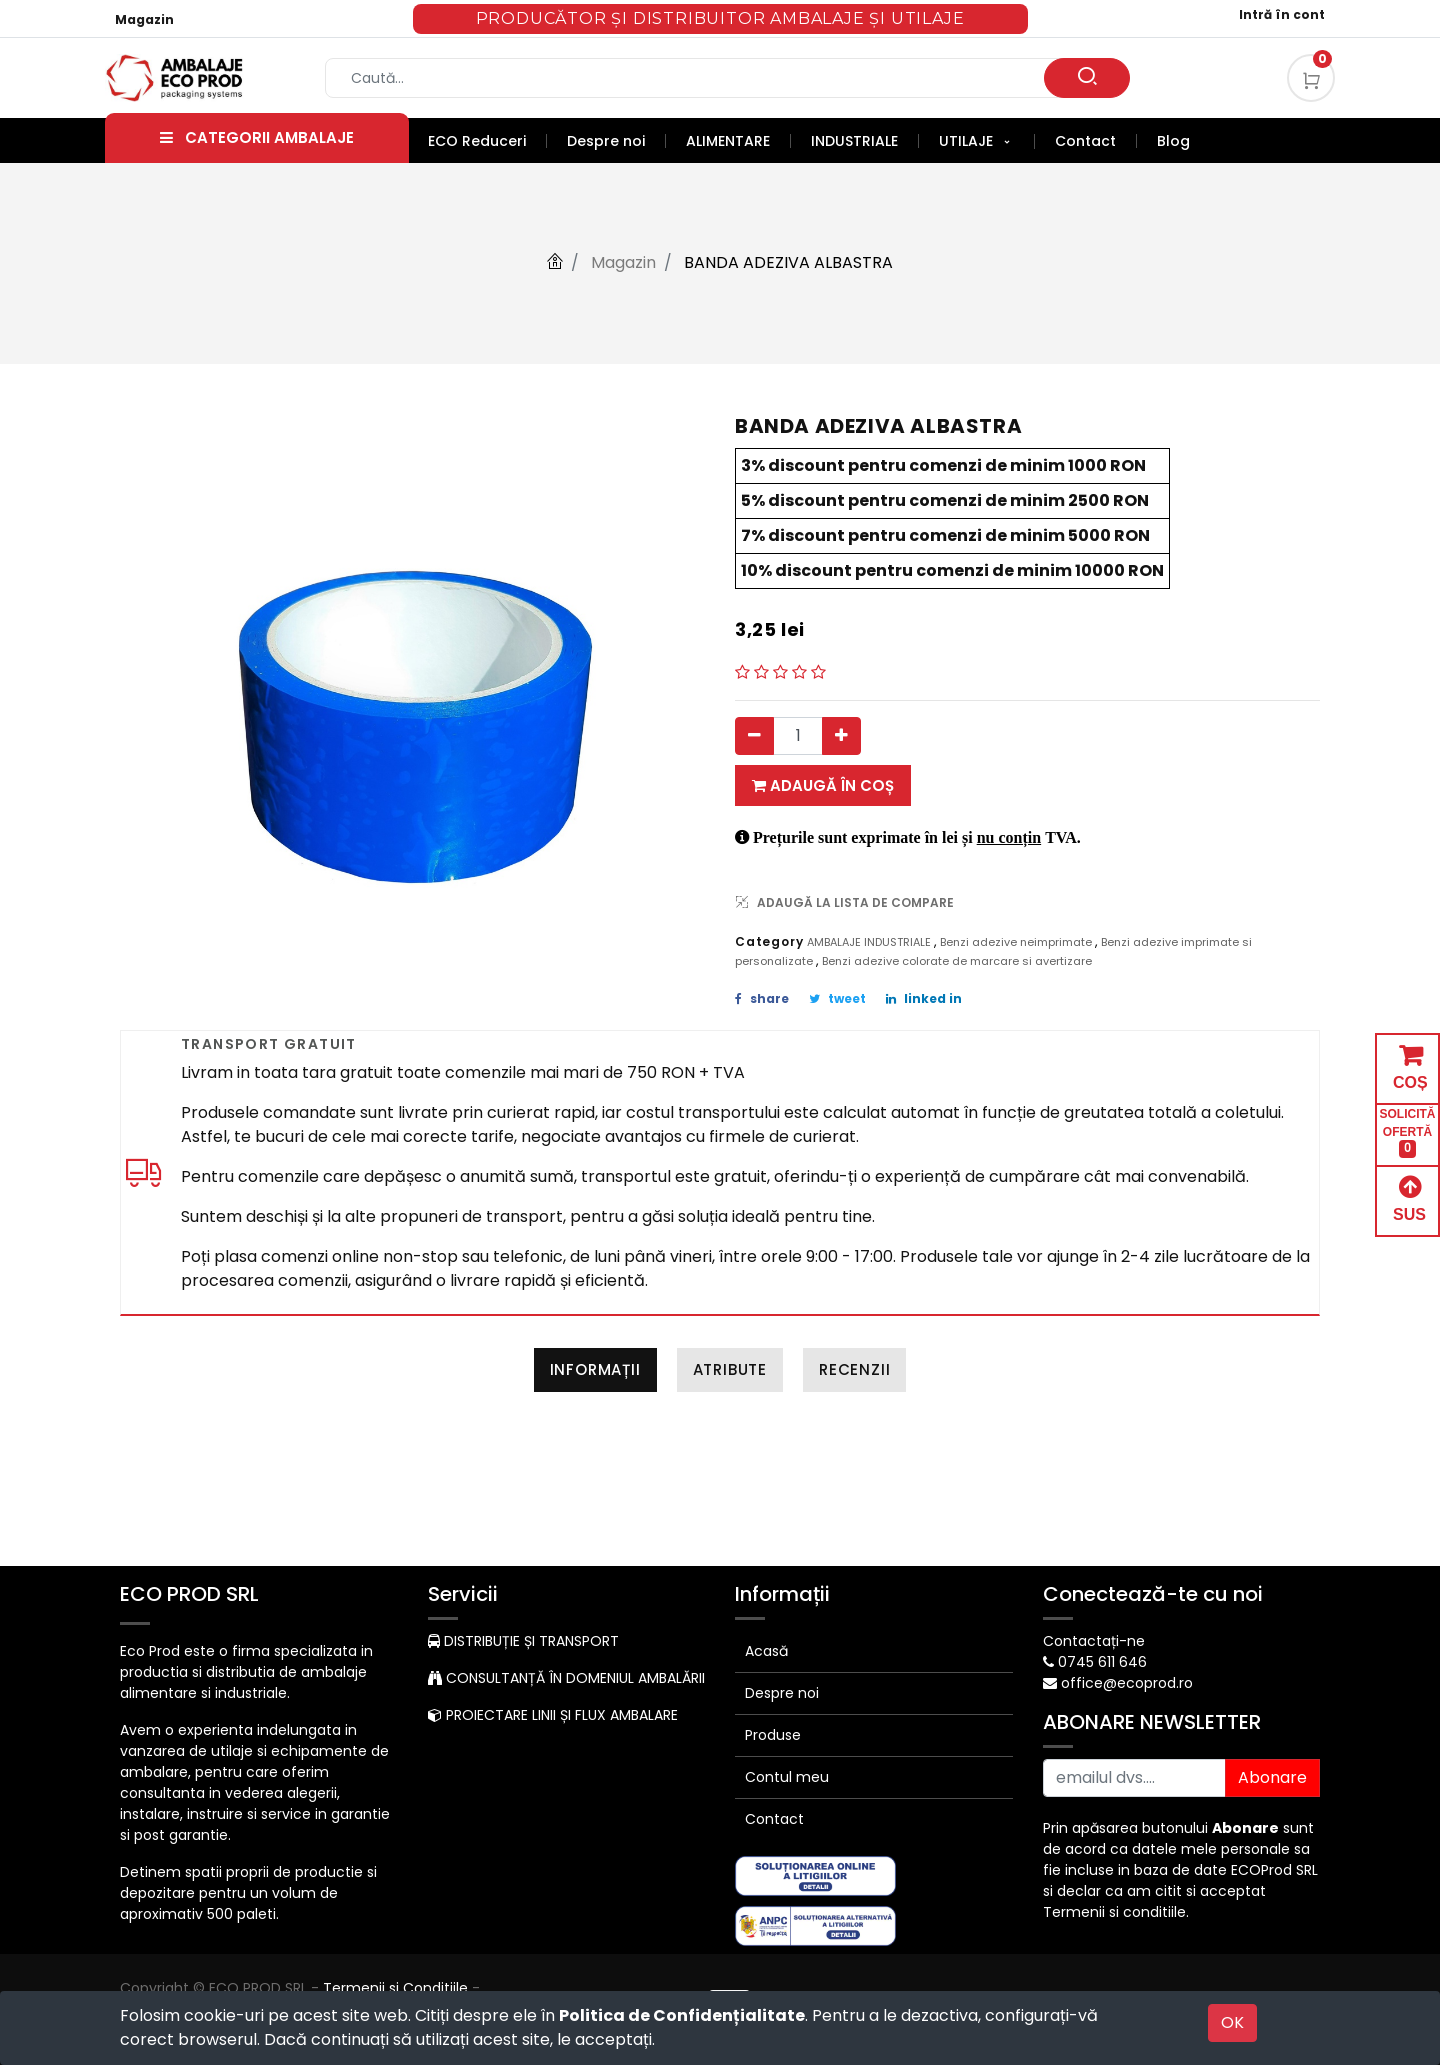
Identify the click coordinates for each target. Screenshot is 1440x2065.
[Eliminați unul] (754, 736)
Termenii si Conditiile (395, 1988)
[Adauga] (841, 736)
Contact (774, 1819)
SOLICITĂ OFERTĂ (1408, 1132)
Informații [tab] (595, 1369)
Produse (773, 1735)
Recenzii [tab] (854, 1369)
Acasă (766, 1651)
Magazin (144, 19)
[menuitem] (487, 141)
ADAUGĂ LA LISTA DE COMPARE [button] (845, 902)
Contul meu (787, 1777)
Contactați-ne (1094, 1641)
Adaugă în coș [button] (823, 785)
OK (1232, 2022)
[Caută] (1087, 78)
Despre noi (782, 1693)
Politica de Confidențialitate (682, 2015)
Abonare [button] (1272, 1777)
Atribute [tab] (730, 1369)
